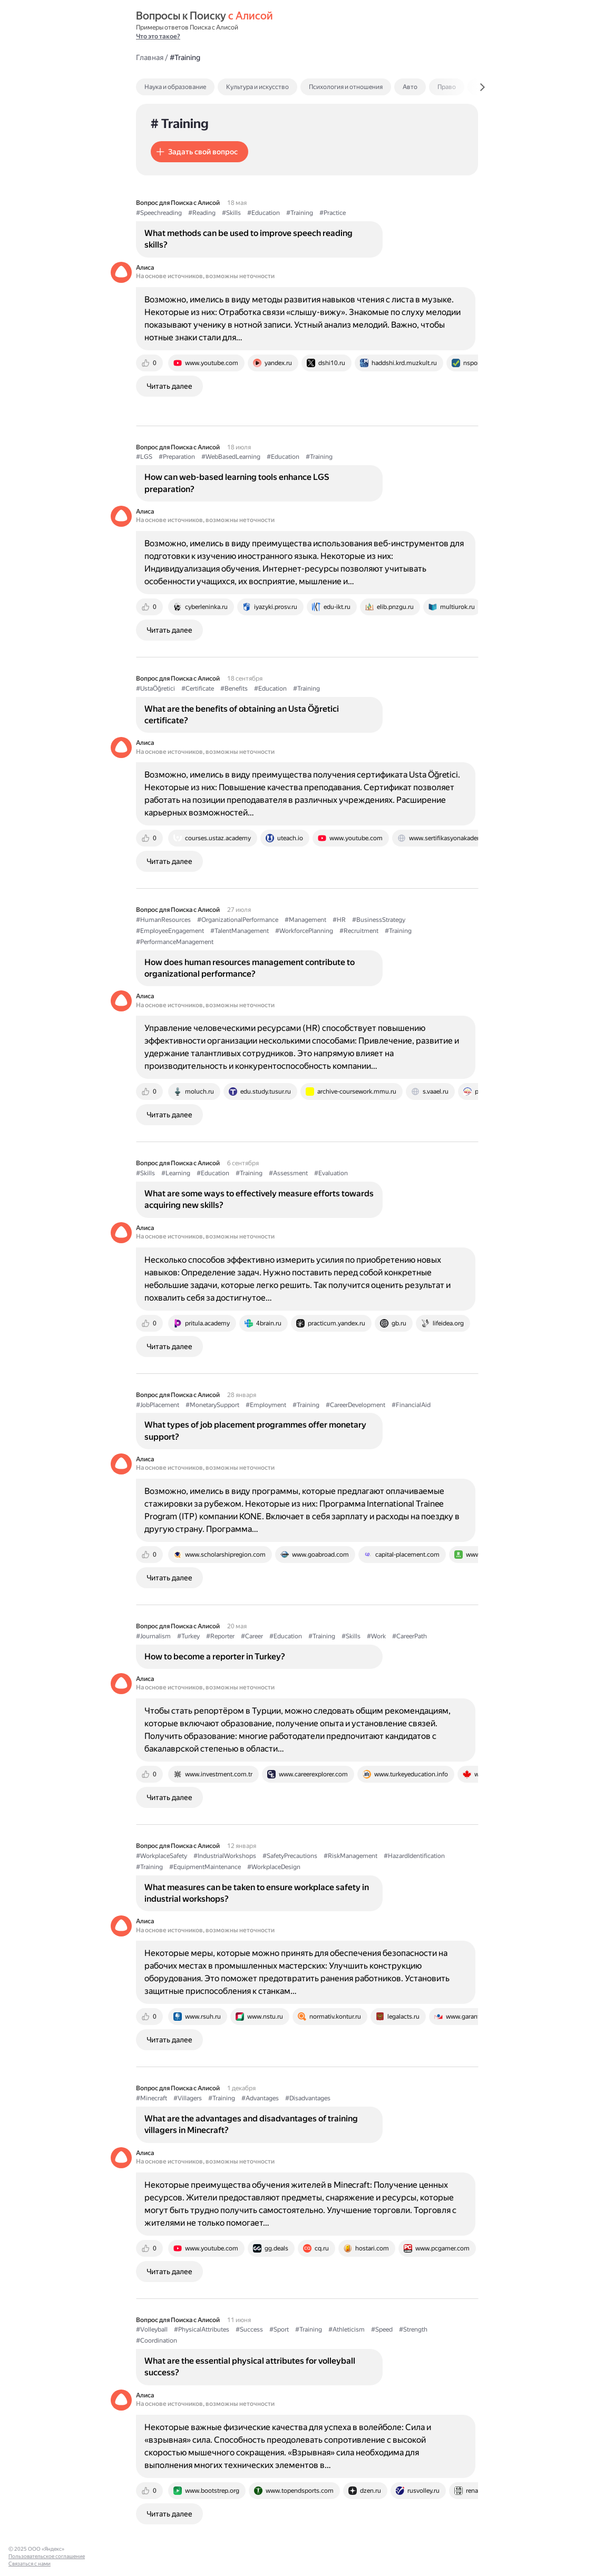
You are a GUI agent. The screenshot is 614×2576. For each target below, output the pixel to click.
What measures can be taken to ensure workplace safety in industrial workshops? (256, 1893)
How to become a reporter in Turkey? (214, 1656)
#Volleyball (152, 2329)
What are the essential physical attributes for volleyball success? (249, 2366)
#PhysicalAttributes (201, 2329)
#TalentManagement (239, 931)
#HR (339, 919)
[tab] (198, 86)
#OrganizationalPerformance (237, 919)
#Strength (413, 2329)
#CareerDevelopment (355, 1405)
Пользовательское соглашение (46, 2556)
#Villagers (187, 2098)
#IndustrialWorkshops (224, 1856)
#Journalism (153, 1636)
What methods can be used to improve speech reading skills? (248, 239)
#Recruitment (358, 931)
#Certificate (197, 688)
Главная (149, 57)
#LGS (144, 456)
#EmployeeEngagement (170, 931)
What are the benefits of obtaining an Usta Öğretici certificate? (241, 714)
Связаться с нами (29, 2564)
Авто (410, 87)
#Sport (279, 2329)
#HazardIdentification (414, 1856)
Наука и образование (175, 87)
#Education (263, 213)
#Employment (266, 1405)
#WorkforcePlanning (304, 931)
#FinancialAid (411, 1405)
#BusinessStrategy (378, 919)
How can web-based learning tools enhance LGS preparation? (236, 483)
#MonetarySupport (212, 1405)
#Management (305, 919)
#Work (376, 1636)
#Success (249, 2329)
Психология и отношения (346, 87)
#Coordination (156, 2340)
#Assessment (288, 1173)
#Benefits (234, 688)
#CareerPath (409, 1636)
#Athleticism (346, 2329)
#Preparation (177, 456)
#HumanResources (163, 919)
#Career (252, 1636)
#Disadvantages (307, 2098)
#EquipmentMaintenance (205, 1867)
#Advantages (260, 2098)
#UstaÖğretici (155, 688)
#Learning (175, 1173)
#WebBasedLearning (230, 456)
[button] (199, 151)
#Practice (332, 213)
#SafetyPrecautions (289, 1856)
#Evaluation (331, 1173)
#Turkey (188, 1636)
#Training (299, 213)
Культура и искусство (257, 87)
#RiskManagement (350, 1856)
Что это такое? (158, 36)
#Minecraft (151, 2098)
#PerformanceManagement (174, 942)
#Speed (382, 2329)
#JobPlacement (157, 1405)
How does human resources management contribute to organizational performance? (249, 968)
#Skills (231, 213)
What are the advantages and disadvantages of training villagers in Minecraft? (251, 2124)
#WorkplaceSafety (161, 1856)
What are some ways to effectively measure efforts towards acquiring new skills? (259, 1199)
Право (446, 87)
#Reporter (220, 1636)
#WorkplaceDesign (273, 1867)
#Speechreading (159, 213)
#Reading (202, 213)
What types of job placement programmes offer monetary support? (255, 1430)
